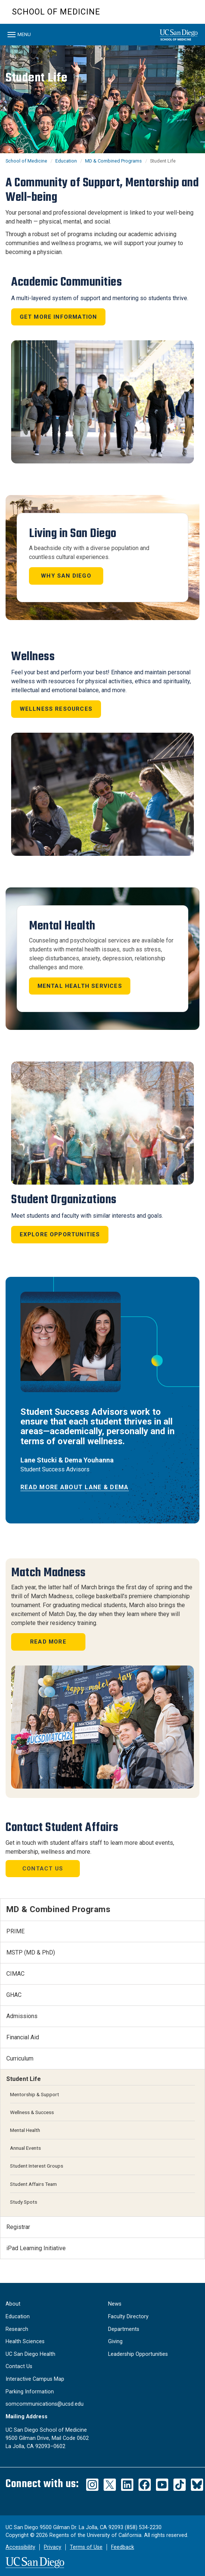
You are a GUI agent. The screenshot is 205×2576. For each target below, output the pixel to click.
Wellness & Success (32, 2112)
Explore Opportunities (60, 1234)
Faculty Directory (128, 2316)
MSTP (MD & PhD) (30, 1952)
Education (66, 161)
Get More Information (58, 317)
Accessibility (20, 2547)
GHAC (14, 1994)
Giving (115, 2341)
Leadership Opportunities (138, 2354)
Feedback (122, 2547)
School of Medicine (56, 11)
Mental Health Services (80, 986)
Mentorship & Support (34, 2094)
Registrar (18, 2226)
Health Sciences (25, 2341)
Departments (123, 2329)
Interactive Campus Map (35, 2379)
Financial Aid (22, 2037)
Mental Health (25, 2130)
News (114, 2304)
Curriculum (19, 2058)
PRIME (15, 1931)
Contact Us (42, 1868)
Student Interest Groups (36, 2166)
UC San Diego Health (30, 2354)
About (13, 2304)
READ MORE (48, 1641)
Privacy (52, 2547)
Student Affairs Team (33, 2184)
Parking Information (30, 2392)
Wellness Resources (56, 709)
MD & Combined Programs (113, 161)
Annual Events (25, 2148)
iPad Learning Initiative (36, 2248)
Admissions (22, 2016)
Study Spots (23, 2202)
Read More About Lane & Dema (74, 1487)
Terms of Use (86, 2547)
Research (17, 2329)
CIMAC (15, 1973)
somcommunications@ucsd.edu (45, 2404)
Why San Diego (66, 575)
